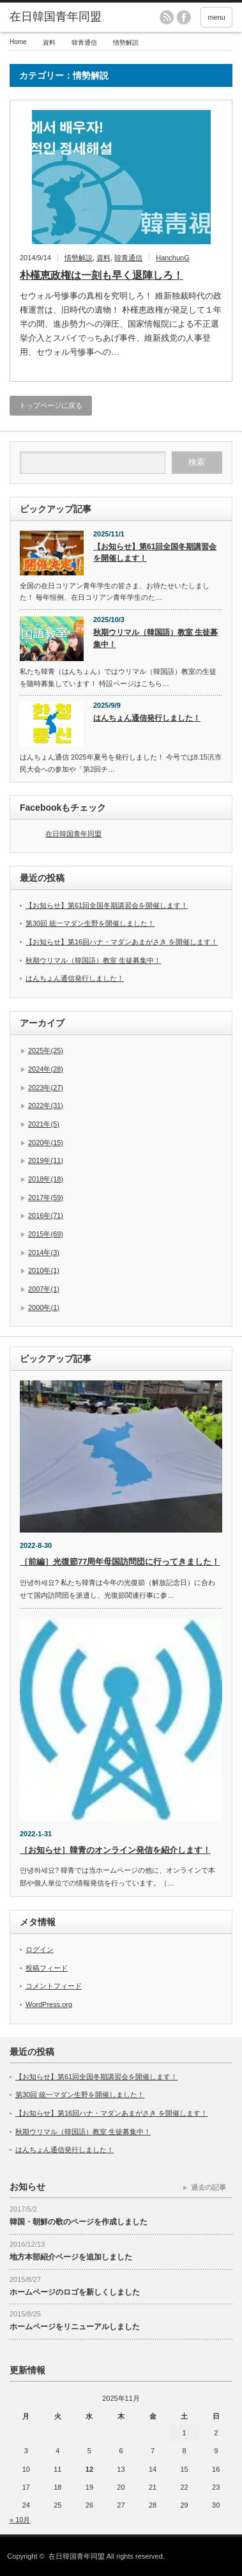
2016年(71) (45, 1215)
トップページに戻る (50, 405)
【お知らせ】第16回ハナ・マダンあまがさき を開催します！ (122, 942)
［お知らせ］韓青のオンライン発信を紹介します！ (115, 1850)
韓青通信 (128, 258)
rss (167, 17)
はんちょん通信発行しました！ (146, 718)
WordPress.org (49, 2004)
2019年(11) (45, 1160)
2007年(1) (43, 1289)
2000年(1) (43, 1307)
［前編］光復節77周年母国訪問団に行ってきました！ (120, 1561)
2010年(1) (43, 1270)
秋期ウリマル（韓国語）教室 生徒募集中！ (155, 638)
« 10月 (20, 2520)
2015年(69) (45, 1234)
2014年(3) (43, 1252)
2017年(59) (45, 1197)
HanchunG (173, 258)
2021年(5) (43, 1124)
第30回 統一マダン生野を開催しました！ (90, 923)
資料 (103, 258)
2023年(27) (45, 1087)
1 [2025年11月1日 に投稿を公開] (184, 2433)
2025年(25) (45, 1050)
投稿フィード (47, 1968)
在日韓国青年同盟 (73, 834)
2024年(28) (45, 1069)
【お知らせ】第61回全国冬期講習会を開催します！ (154, 552)
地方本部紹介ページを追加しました (71, 2256)
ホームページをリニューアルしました (75, 2326)
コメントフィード (54, 1986)
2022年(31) (45, 1105)
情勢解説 (78, 258)
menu (216, 17)
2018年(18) (45, 1179)
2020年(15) (45, 1142)
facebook (184, 17)
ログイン (40, 1949)
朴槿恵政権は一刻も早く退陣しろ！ (101, 275)
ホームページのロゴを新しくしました (75, 2292)
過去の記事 (208, 2187)
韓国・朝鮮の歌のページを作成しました (78, 2221)
